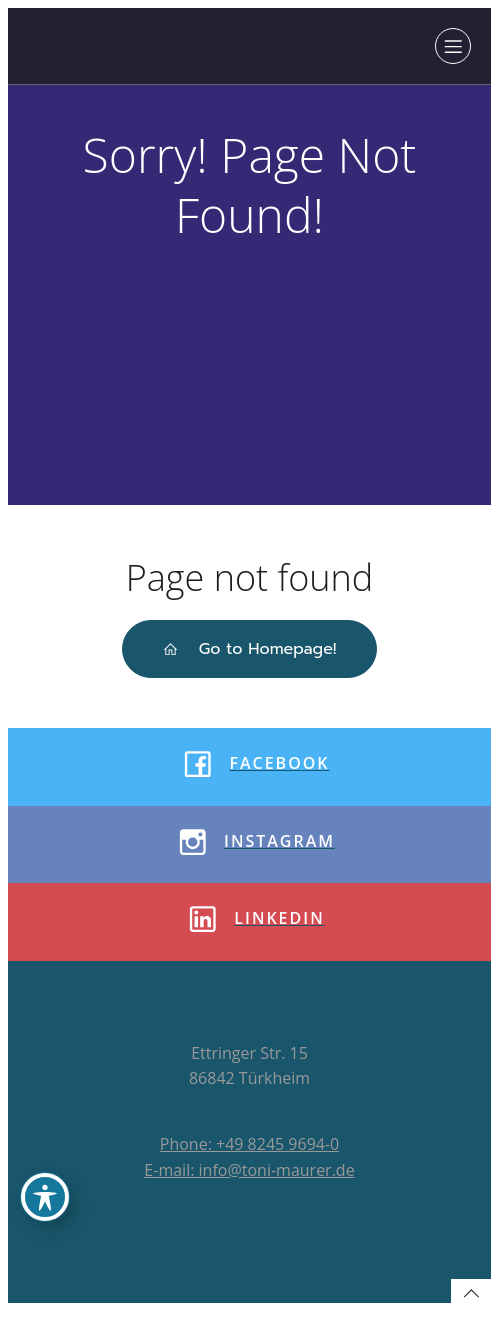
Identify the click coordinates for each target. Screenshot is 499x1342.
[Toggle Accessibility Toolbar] (45, 1197)
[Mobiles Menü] (453, 46)
